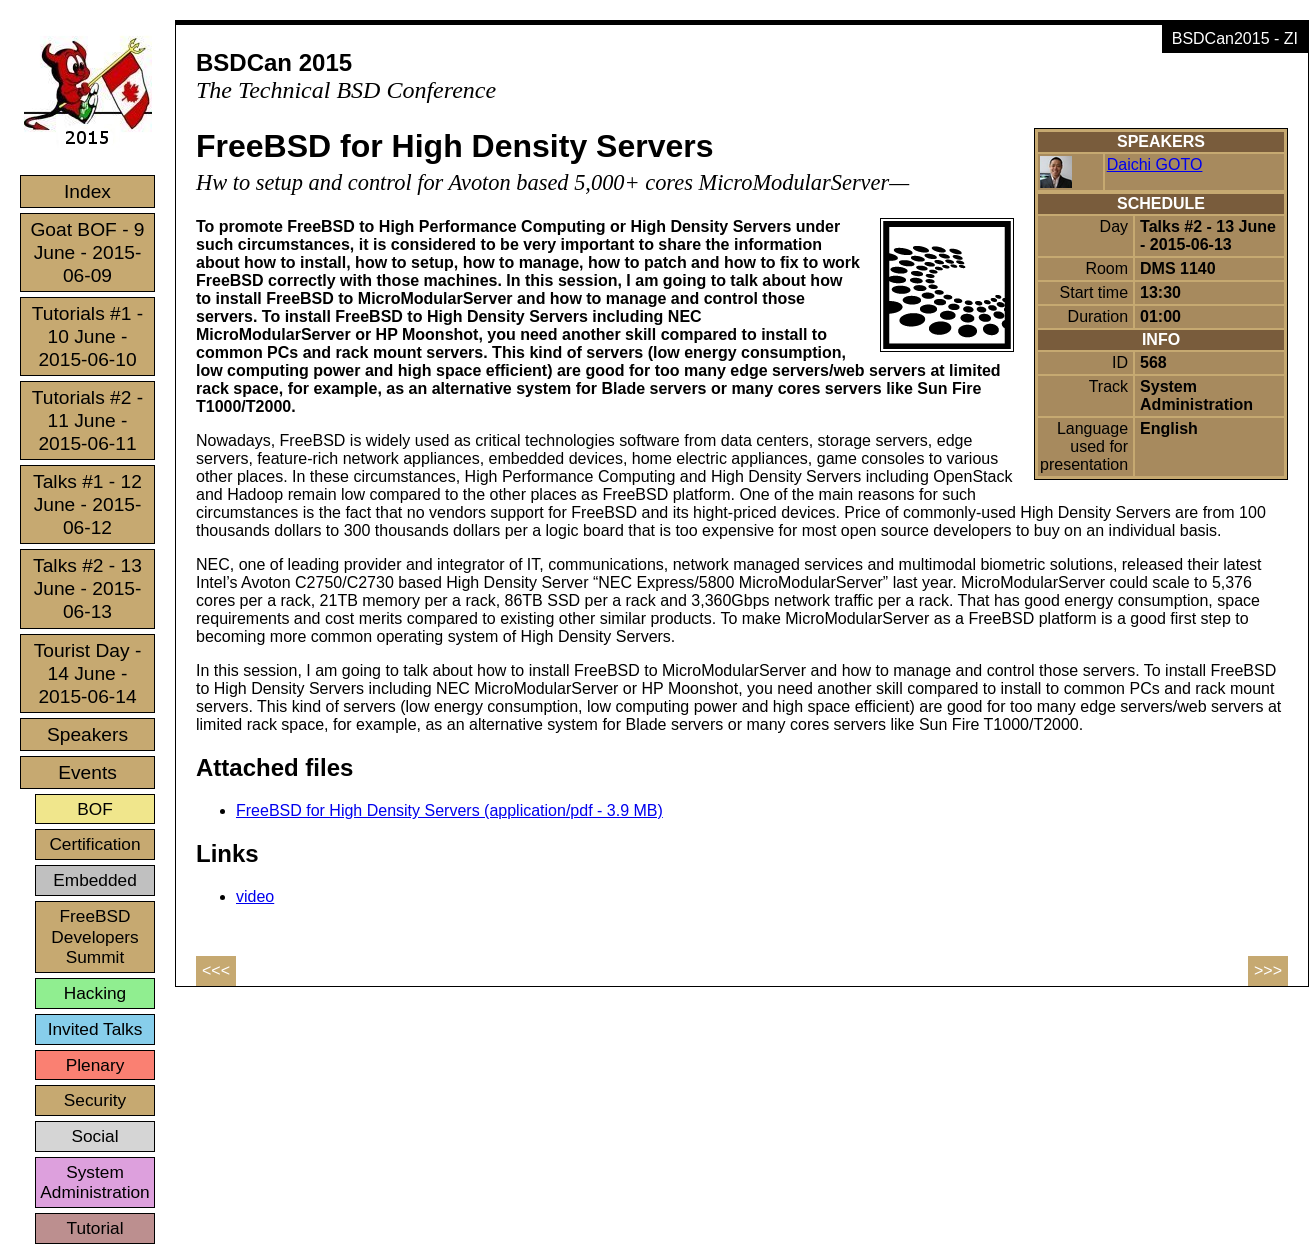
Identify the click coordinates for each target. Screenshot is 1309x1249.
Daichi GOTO (1155, 164)
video (255, 896)
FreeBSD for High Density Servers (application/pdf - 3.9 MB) (449, 810)
